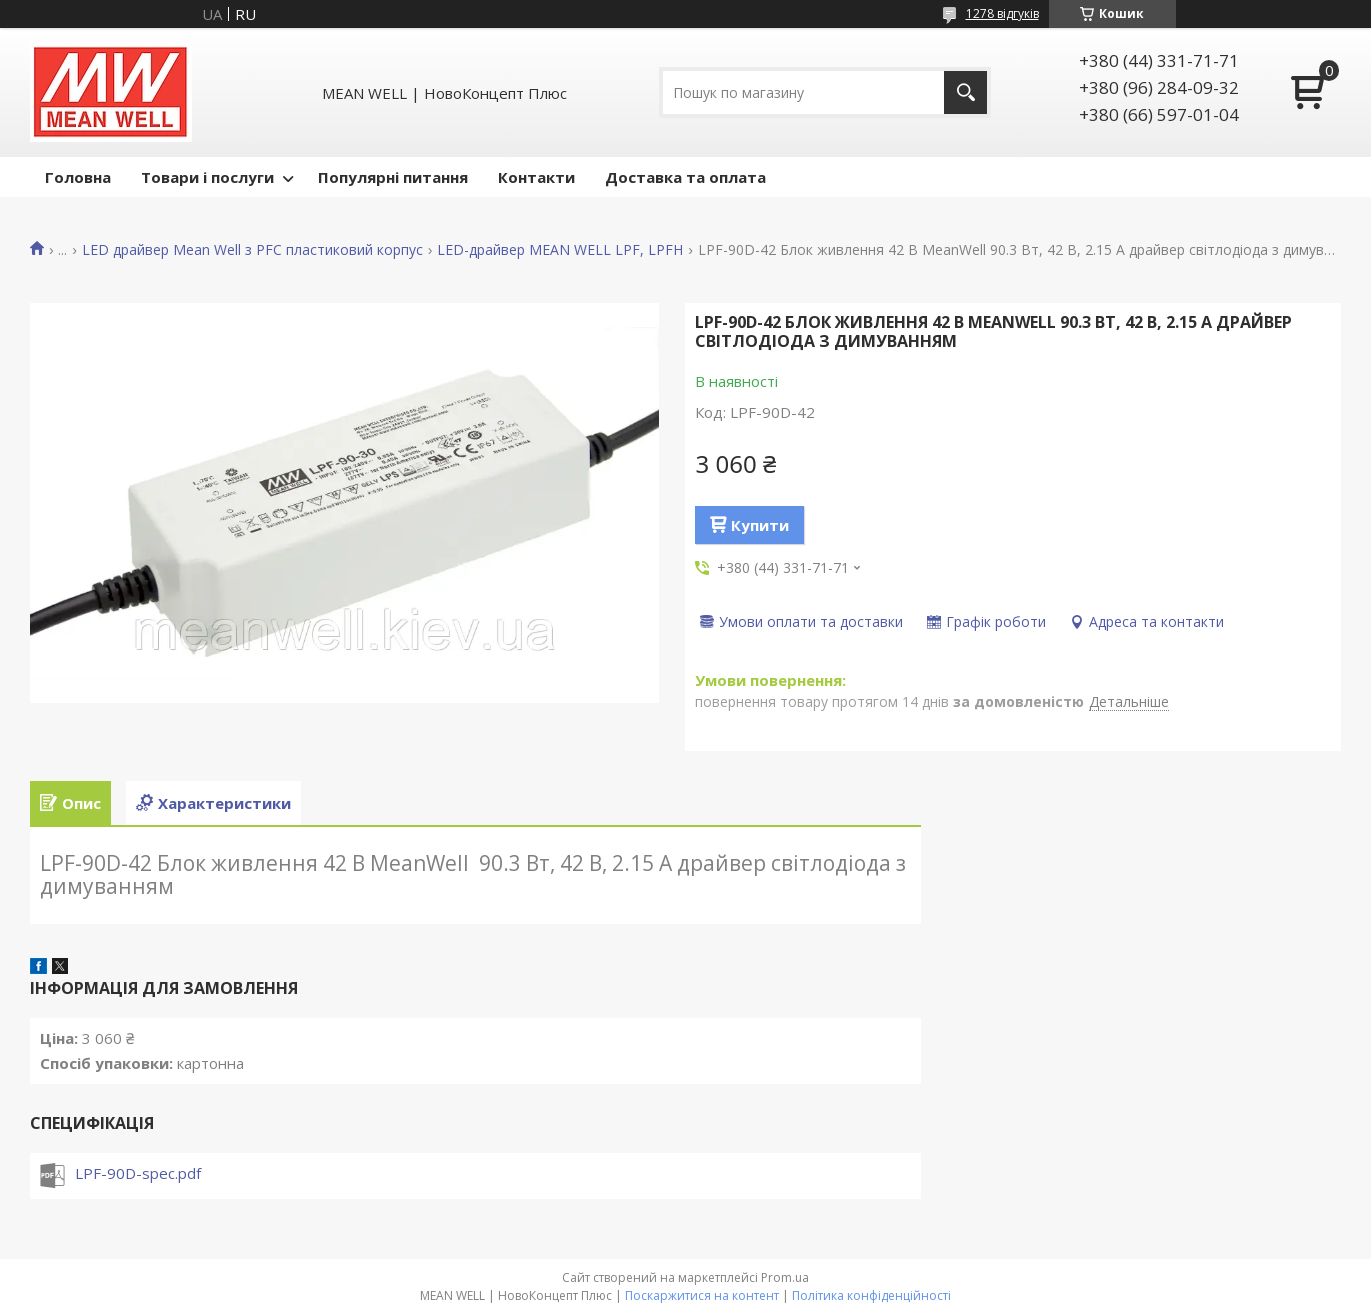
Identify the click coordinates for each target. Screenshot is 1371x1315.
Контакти (536, 177)
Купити (760, 525)
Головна (78, 177)
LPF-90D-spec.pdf (138, 1173)
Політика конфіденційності (871, 1295)
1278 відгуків (1002, 13)
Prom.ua (785, 1277)
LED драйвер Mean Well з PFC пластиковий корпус (252, 250)
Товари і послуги (207, 177)
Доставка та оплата (685, 177)
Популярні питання (393, 177)
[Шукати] (965, 92)
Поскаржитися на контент (702, 1295)
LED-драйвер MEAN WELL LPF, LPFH (560, 250)
